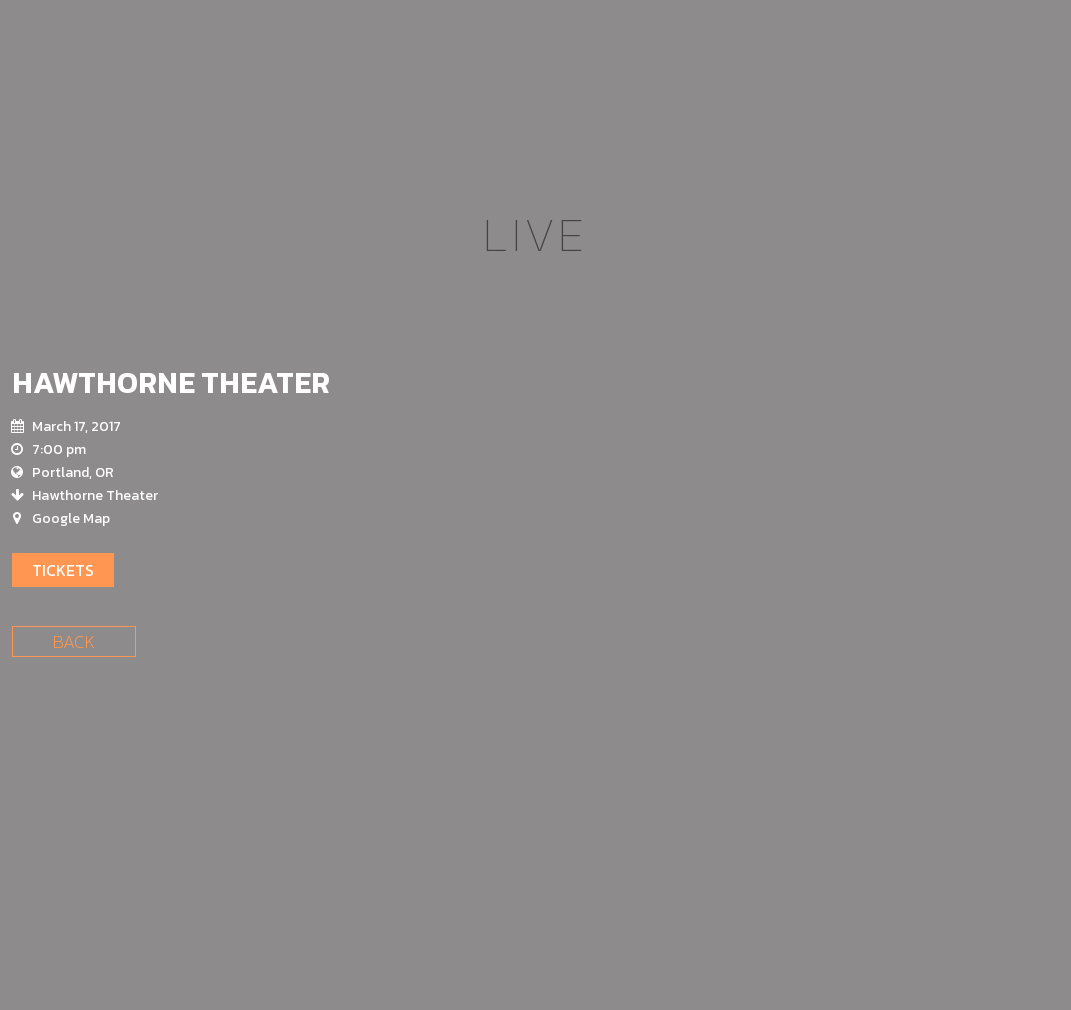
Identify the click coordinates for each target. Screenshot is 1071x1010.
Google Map (71, 518)
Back (74, 641)
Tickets (63, 570)
